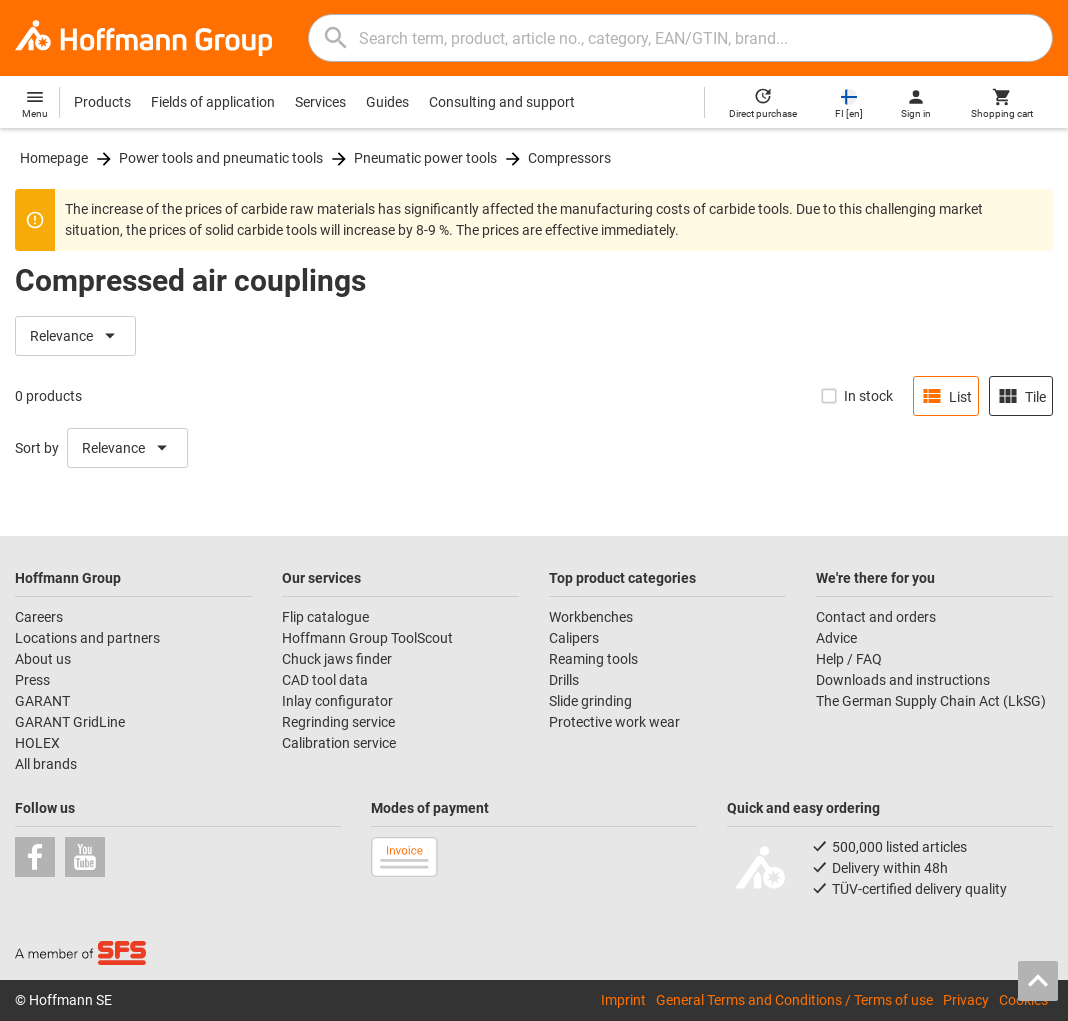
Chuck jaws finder (337, 659)
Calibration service (339, 743)
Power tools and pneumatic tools (221, 158)
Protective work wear (614, 722)
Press (32, 680)
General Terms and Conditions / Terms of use (794, 1000)
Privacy (966, 1000)
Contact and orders (876, 617)
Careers (39, 617)
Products (102, 102)
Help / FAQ (849, 659)
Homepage (54, 158)
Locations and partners (87, 638)
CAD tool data (325, 680)
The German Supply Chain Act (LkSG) (931, 701)
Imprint (623, 1000)
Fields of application (213, 102)
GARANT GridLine (70, 722)
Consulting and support (502, 102)
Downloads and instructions (903, 680)
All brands (46, 764)
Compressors (569, 158)
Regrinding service (338, 722)
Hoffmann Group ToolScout (367, 638)
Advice (836, 638)
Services (320, 102)
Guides (387, 102)
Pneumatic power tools (425, 158)
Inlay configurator (337, 701)
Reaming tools (593, 659)
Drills (564, 680)
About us (43, 659)
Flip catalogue (325, 617)
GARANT (42, 701)
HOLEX (37, 743)
